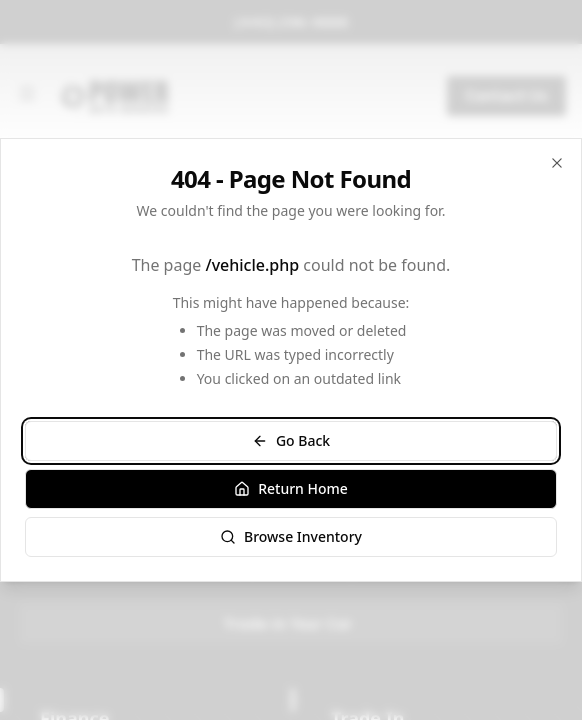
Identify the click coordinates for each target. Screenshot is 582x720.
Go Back (291, 440)
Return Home (291, 488)
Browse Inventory (291, 536)
